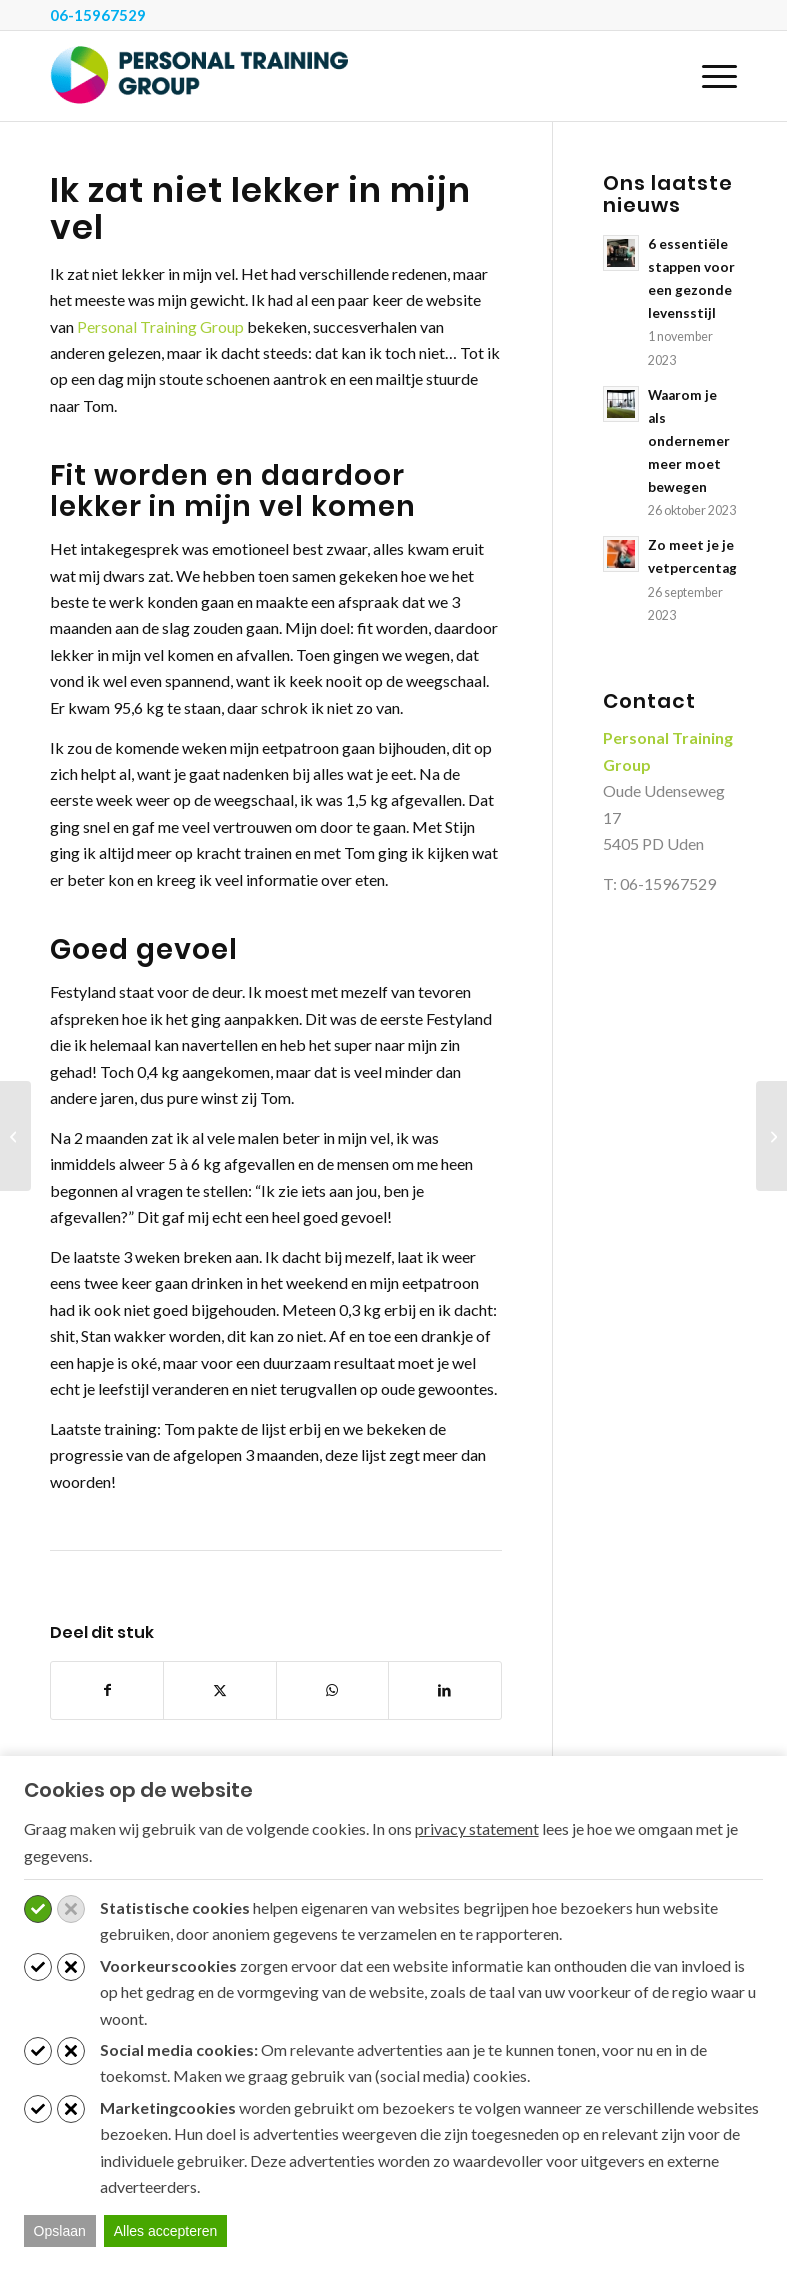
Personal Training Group (160, 326)
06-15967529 (98, 15)
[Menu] (709, 76)
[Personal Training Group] (200, 76)
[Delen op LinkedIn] (444, 1690)
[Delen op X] (219, 1690)
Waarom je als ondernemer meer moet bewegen (689, 441)
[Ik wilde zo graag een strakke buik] (15, 1136)
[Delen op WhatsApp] (332, 1690)
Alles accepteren (166, 2231)
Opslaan (60, 2231)
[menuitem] (709, 76)
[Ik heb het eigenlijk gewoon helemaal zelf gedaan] (771, 1136)
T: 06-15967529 (659, 883)
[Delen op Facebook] (107, 1690)
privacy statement (477, 1828)
